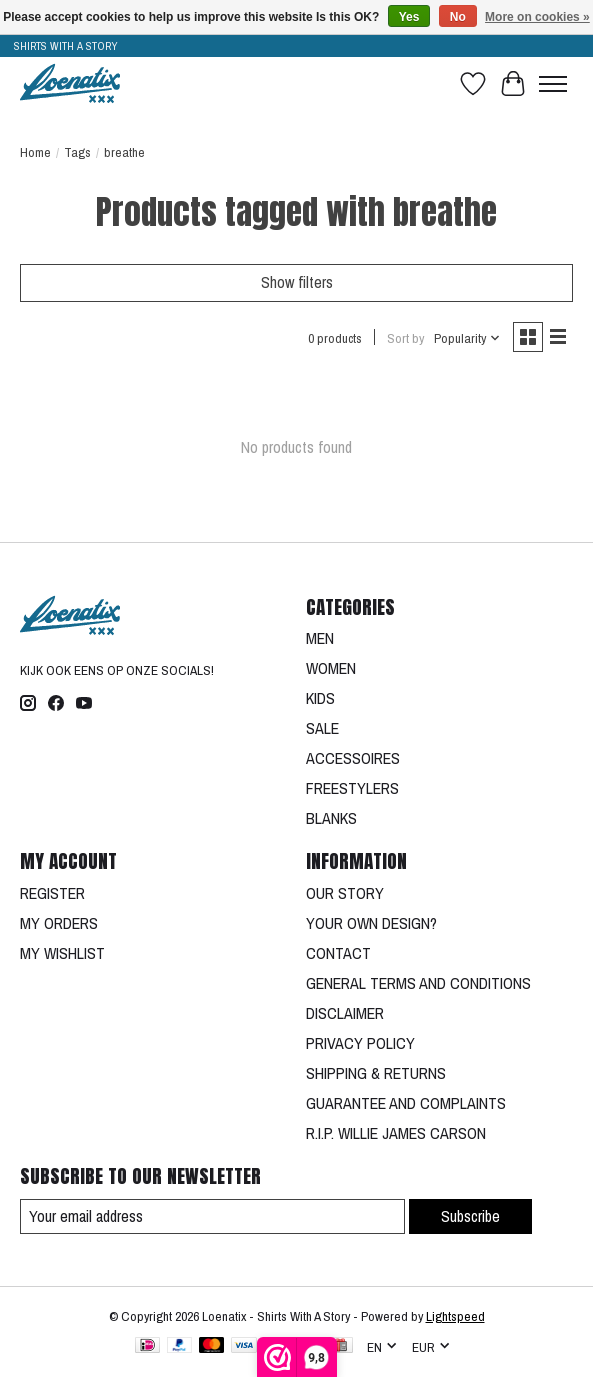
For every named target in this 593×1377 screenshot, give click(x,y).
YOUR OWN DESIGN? (371, 923)
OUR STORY (345, 893)
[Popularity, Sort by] (467, 338)
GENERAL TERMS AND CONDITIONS (418, 983)
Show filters (297, 282)
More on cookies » (537, 17)
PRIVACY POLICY (360, 1043)
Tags (77, 152)
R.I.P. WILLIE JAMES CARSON (396, 1133)
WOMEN (331, 668)
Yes (409, 17)
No (458, 17)
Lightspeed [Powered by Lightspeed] (455, 1316)
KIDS (320, 698)
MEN (320, 638)
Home (35, 152)
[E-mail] (212, 1216)
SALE (322, 728)
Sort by (405, 338)
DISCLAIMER (345, 1013)
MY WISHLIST (62, 953)
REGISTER (52, 893)
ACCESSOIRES (353, 758)
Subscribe (470, 1216)
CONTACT (338, 953)
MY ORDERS (59, 923)
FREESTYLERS (352, 788)
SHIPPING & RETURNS (376, 1073)
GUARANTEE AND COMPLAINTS (406, 1103)
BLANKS (331, 818)
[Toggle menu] (553, 84)
